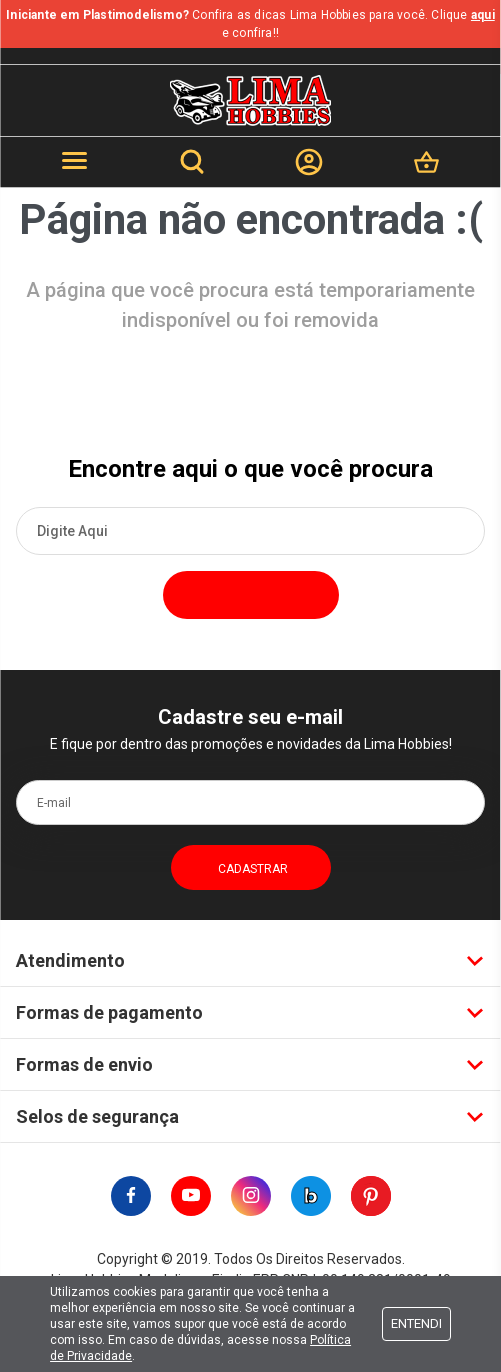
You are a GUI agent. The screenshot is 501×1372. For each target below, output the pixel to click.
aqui (483, 15)
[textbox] (250, 531)
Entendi (416, 1323)
